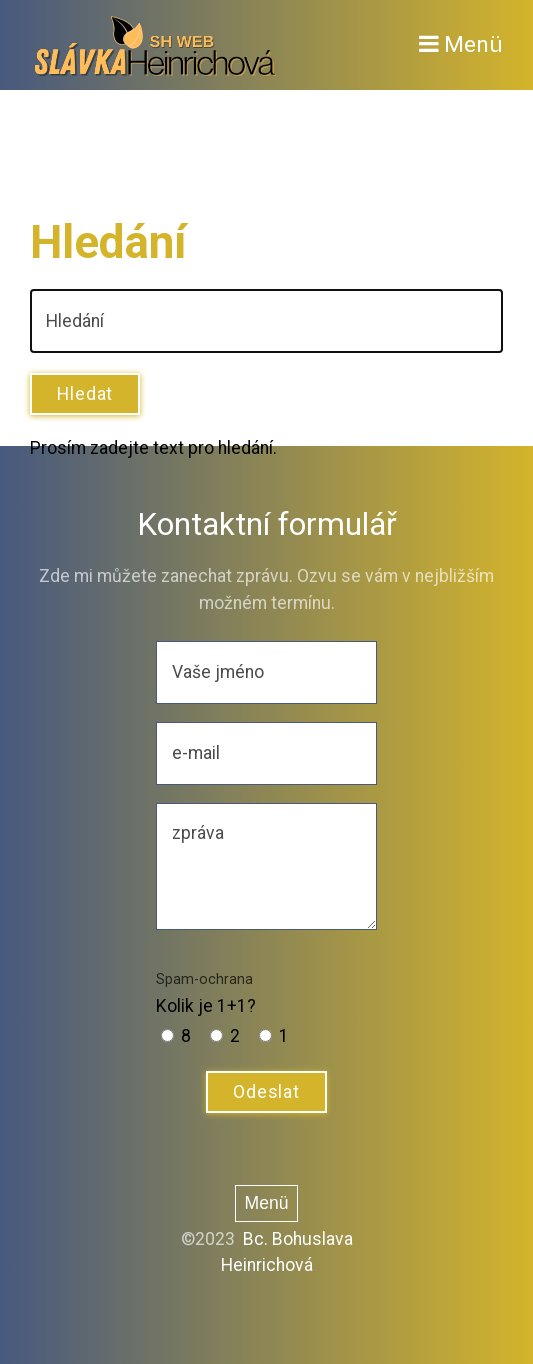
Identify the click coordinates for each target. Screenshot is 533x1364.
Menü (473, 44)
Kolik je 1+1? (206, 993)
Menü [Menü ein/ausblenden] (266, 1203)
